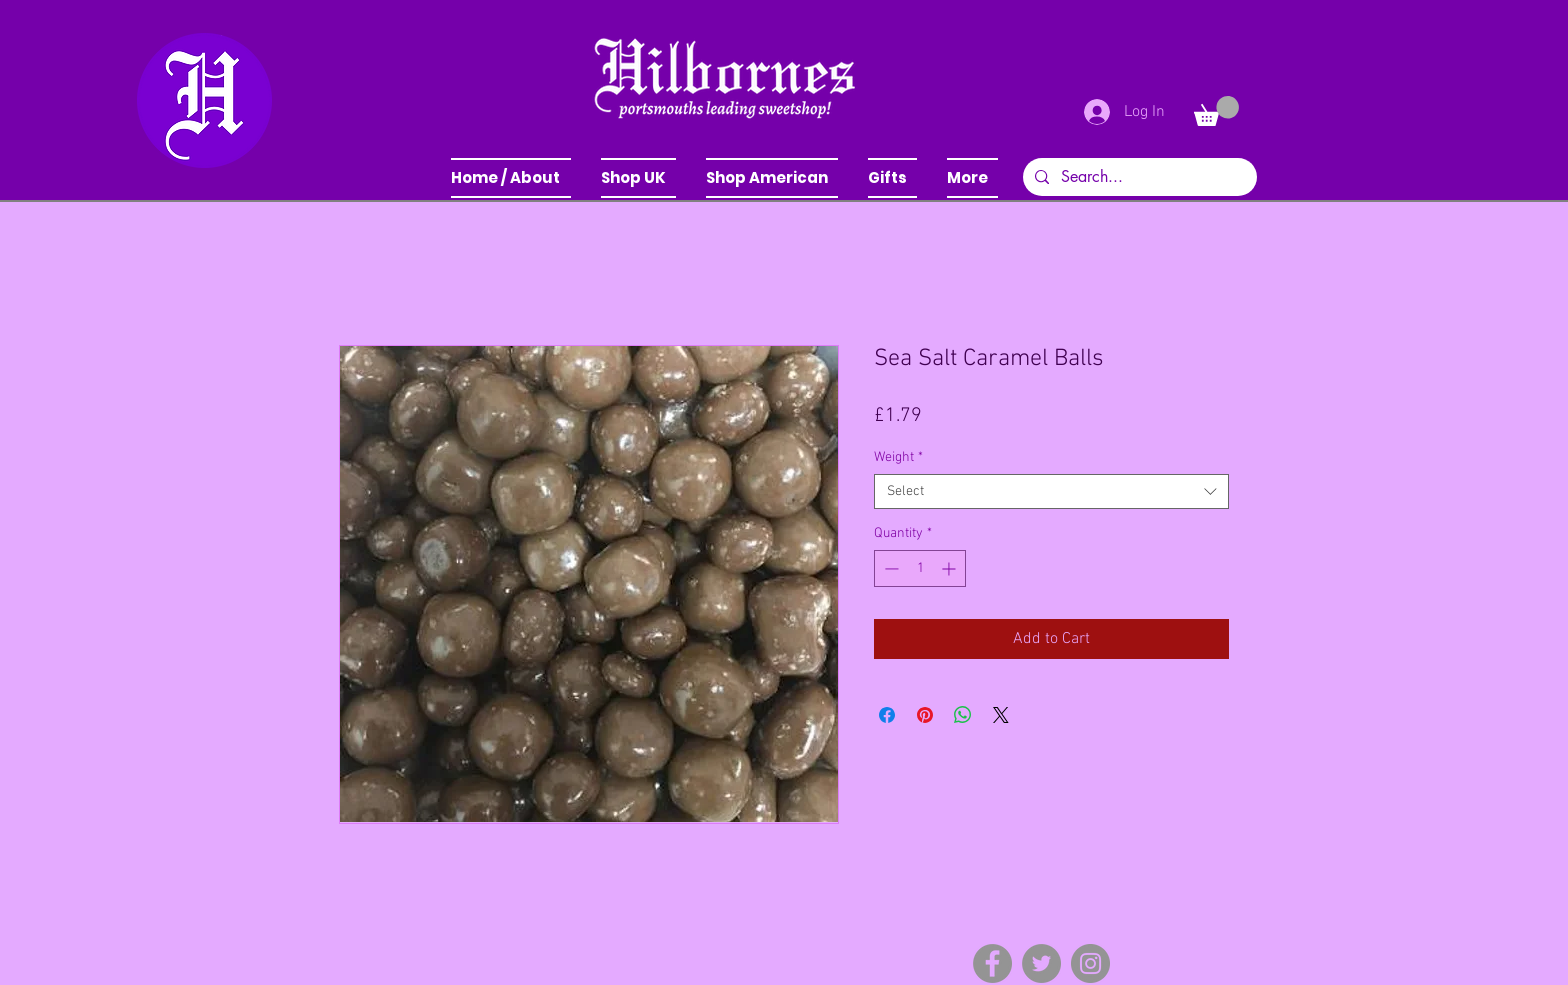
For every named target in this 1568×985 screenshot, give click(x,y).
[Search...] (1138, 177)
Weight (898, 457)
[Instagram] (1090, 963)
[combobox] (1051, 491)
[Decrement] (889, 568)
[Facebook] (992, 963)
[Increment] (950, 568)
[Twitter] (1041, 963)
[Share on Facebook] (887, 715)
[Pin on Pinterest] (925, 715)
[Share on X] (1001, 715)
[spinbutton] (920, 568)
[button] (638, 178)
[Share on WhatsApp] (963, 715)
